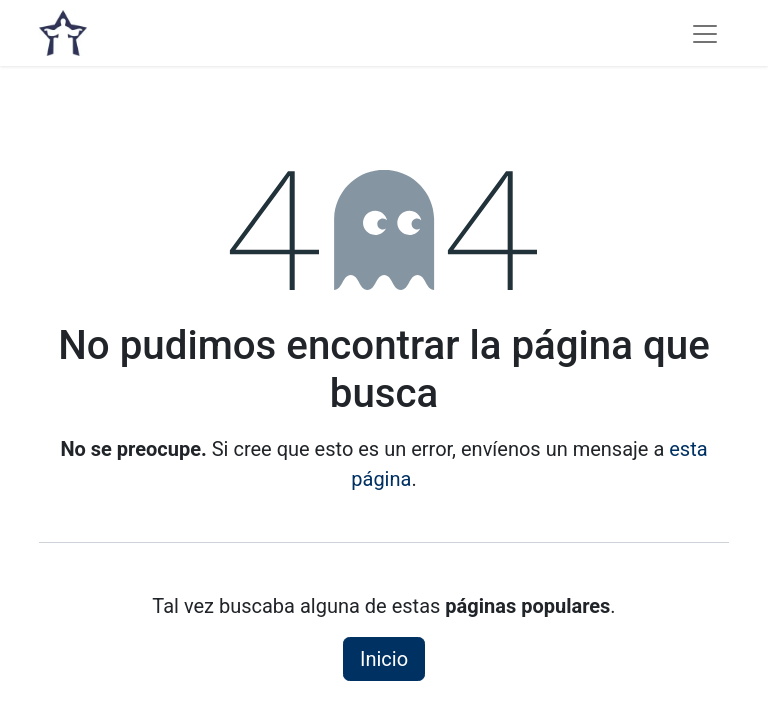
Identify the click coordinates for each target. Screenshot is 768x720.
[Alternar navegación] (705, 33)
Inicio (384, 659)
